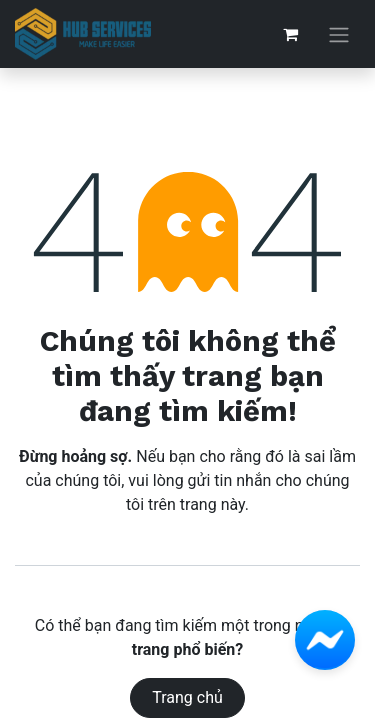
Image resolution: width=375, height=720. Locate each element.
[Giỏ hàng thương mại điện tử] (290, 34)
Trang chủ (187, 697)
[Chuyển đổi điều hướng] (339, 34)
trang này (212, 504)
